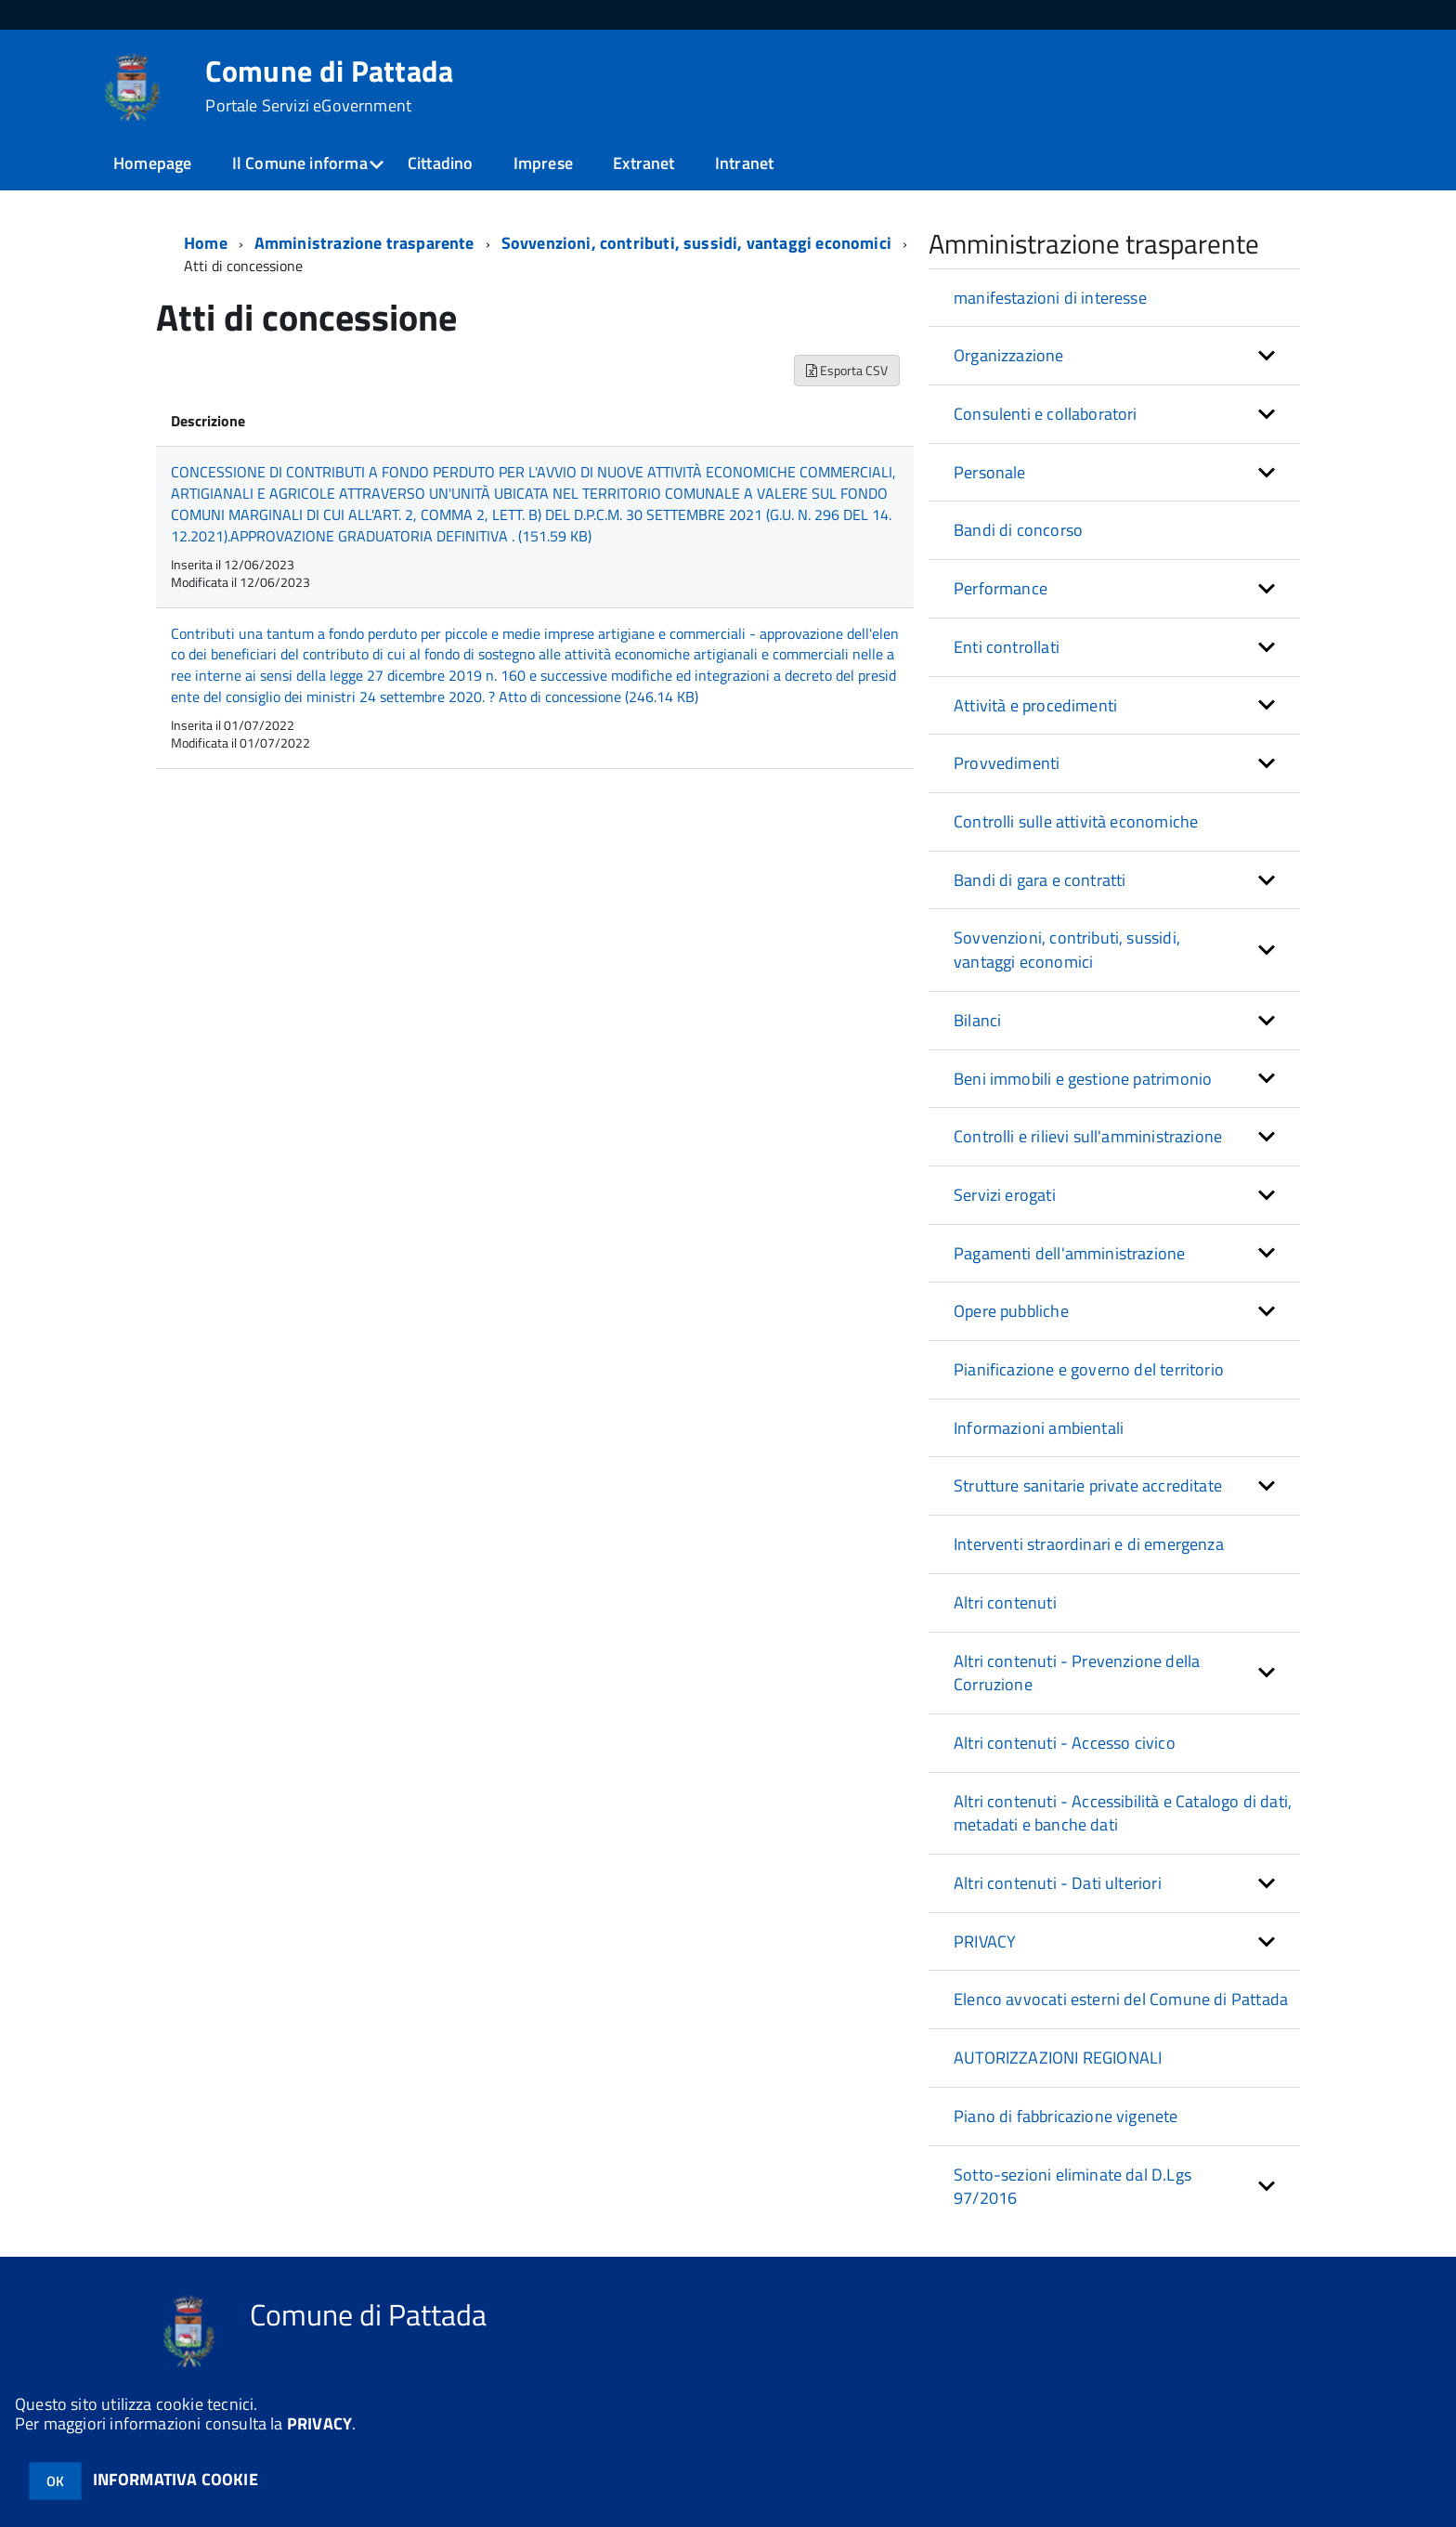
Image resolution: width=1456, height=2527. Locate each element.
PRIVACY (319, 2423)
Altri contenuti (1005, 1602)
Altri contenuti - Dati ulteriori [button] (1058, 1882)
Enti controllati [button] (1007, 646)
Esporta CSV (847, 370)
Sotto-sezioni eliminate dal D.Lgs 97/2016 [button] (1072, 2186)
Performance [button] (1000, 588)
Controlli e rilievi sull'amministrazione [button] (1088, 1136)
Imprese (543, 163)
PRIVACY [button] (985, 1941)
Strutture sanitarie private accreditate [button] (1088, 1485)
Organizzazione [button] (1009, 355)
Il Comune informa (300, 163)
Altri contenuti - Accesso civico (1065, 1742)
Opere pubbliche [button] (1011, 1310)
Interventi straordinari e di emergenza (1089, 1544)
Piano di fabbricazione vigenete (1066, 2116)
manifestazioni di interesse (1050, 297)
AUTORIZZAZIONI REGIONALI (1058, 2057)
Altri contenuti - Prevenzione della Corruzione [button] (1077, 1673)
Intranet (744, 163)
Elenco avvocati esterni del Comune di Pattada (1121, 1999)
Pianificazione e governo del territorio (1089, 1369)
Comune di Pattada (329, 85)
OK (55, 2481)
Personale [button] (990, 472)
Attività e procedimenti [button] (1035, 705)
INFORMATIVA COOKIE (175, 2479)
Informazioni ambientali (1039, 1427)
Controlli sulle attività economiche (1076, 821)
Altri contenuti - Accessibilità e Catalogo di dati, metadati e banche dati (1123, 1813)
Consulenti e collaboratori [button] (1046, 413)
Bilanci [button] (977, 1020)
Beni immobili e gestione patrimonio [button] (1083, 1078)
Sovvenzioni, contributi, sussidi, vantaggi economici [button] (1067, 949)
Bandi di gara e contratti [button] (1040, 879)
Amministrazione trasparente (364, 242)
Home (206, 242)
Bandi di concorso (1018, 529)
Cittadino (441, 163)
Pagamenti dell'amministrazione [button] (1069, 1253)
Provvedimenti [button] (1007, 762)
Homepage (152, 163)
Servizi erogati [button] (1005, 1194)
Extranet (643, 163)
